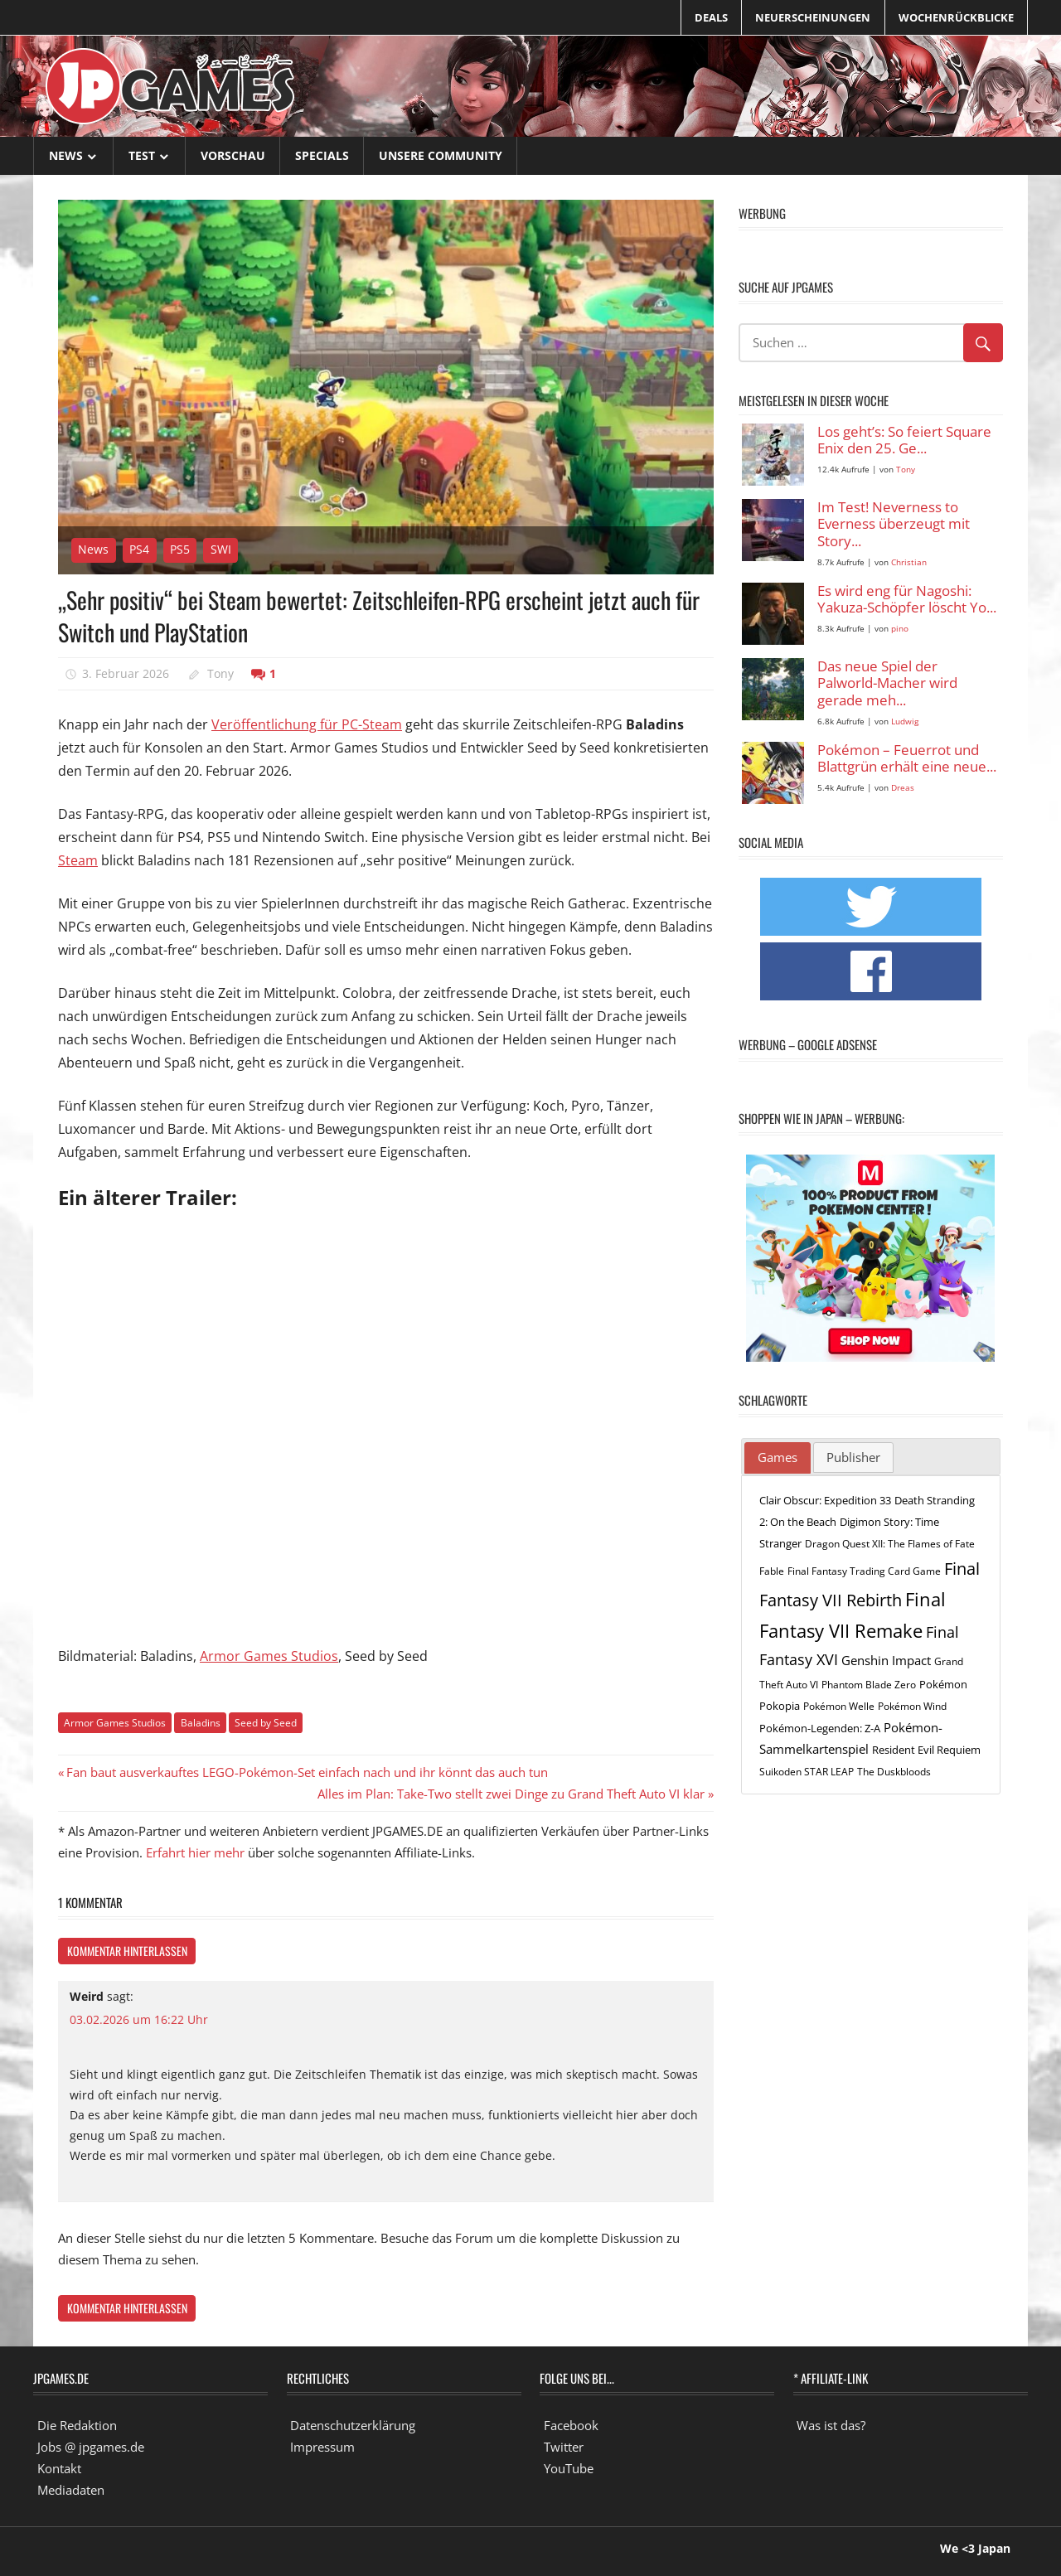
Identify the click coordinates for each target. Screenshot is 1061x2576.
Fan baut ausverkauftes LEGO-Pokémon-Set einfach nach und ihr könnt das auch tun (306, 1772)
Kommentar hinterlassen (127, 1950)
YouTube (568, 2468)
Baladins (200, 1723)
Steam (78, 860)
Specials (322, 155)
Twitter (564, 2446)
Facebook (571, 2425)
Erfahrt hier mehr (195, 1852)
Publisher (853, 1457)
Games (777, 1457)
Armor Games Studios (269, 1656)
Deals (711, 17)
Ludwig (904, 721)
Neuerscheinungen (812, 17)
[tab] (777, 1458)
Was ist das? (831, 2425)
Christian (909, 562)
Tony (220, 673)
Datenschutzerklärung (352, 2425)
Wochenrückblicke (956, 17)
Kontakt (59, 2468)
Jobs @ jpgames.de (90, 2446)
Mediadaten (70, 2490)
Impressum (322, 2446)
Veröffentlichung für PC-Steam (306, 724)
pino (899, 628)
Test (141, 155)
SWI (221, 549)
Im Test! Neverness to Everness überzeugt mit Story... (893, 524)
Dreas (902, 787)
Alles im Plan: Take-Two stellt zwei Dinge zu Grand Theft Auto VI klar (511, 1793)
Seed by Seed (266, 1723)
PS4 (139, 549)
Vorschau (233, 155)
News (66, 155)
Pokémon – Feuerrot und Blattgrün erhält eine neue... (906, 759)
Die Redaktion (77, 2425)
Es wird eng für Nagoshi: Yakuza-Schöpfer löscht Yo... (906, 600)
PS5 (180, 549)
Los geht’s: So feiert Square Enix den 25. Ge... (904, 441)
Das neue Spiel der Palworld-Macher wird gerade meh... (887, 683)
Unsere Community (440, 155)
